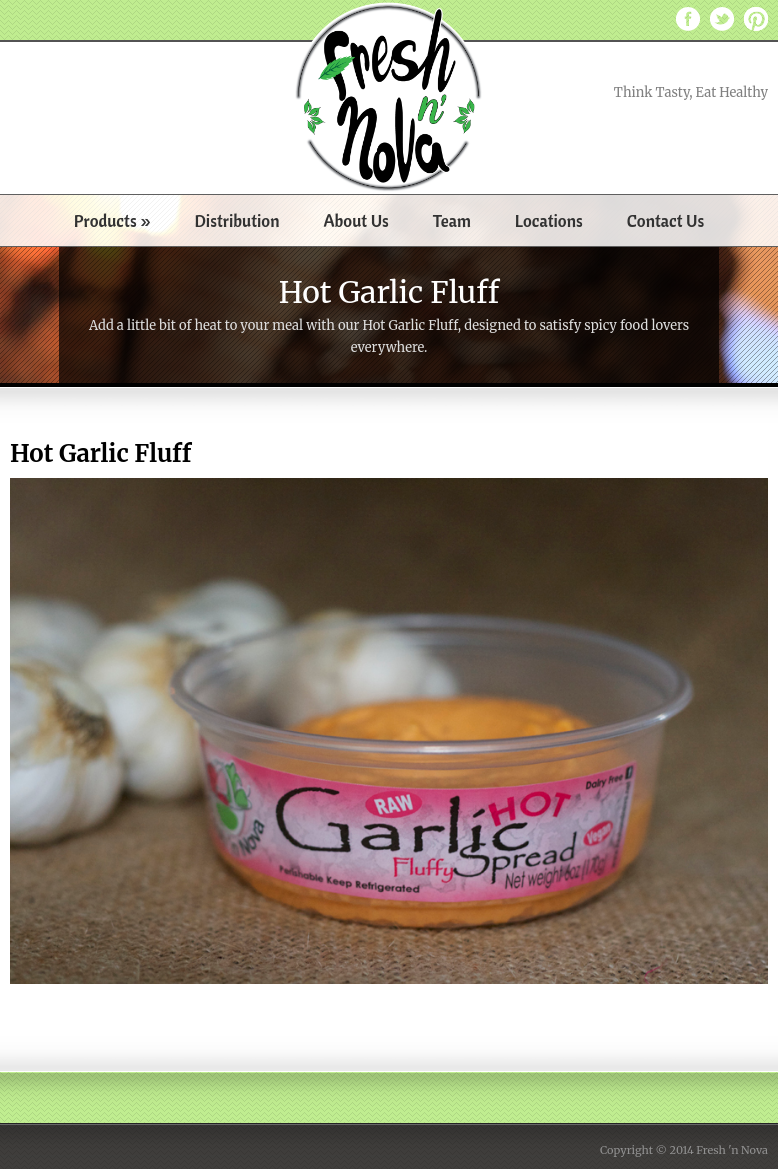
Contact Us (666, 220)
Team (452, 220)
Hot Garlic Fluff (100, 453)
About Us (355, 220)
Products (112, 220)
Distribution (237, 220)
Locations (549, 220)
